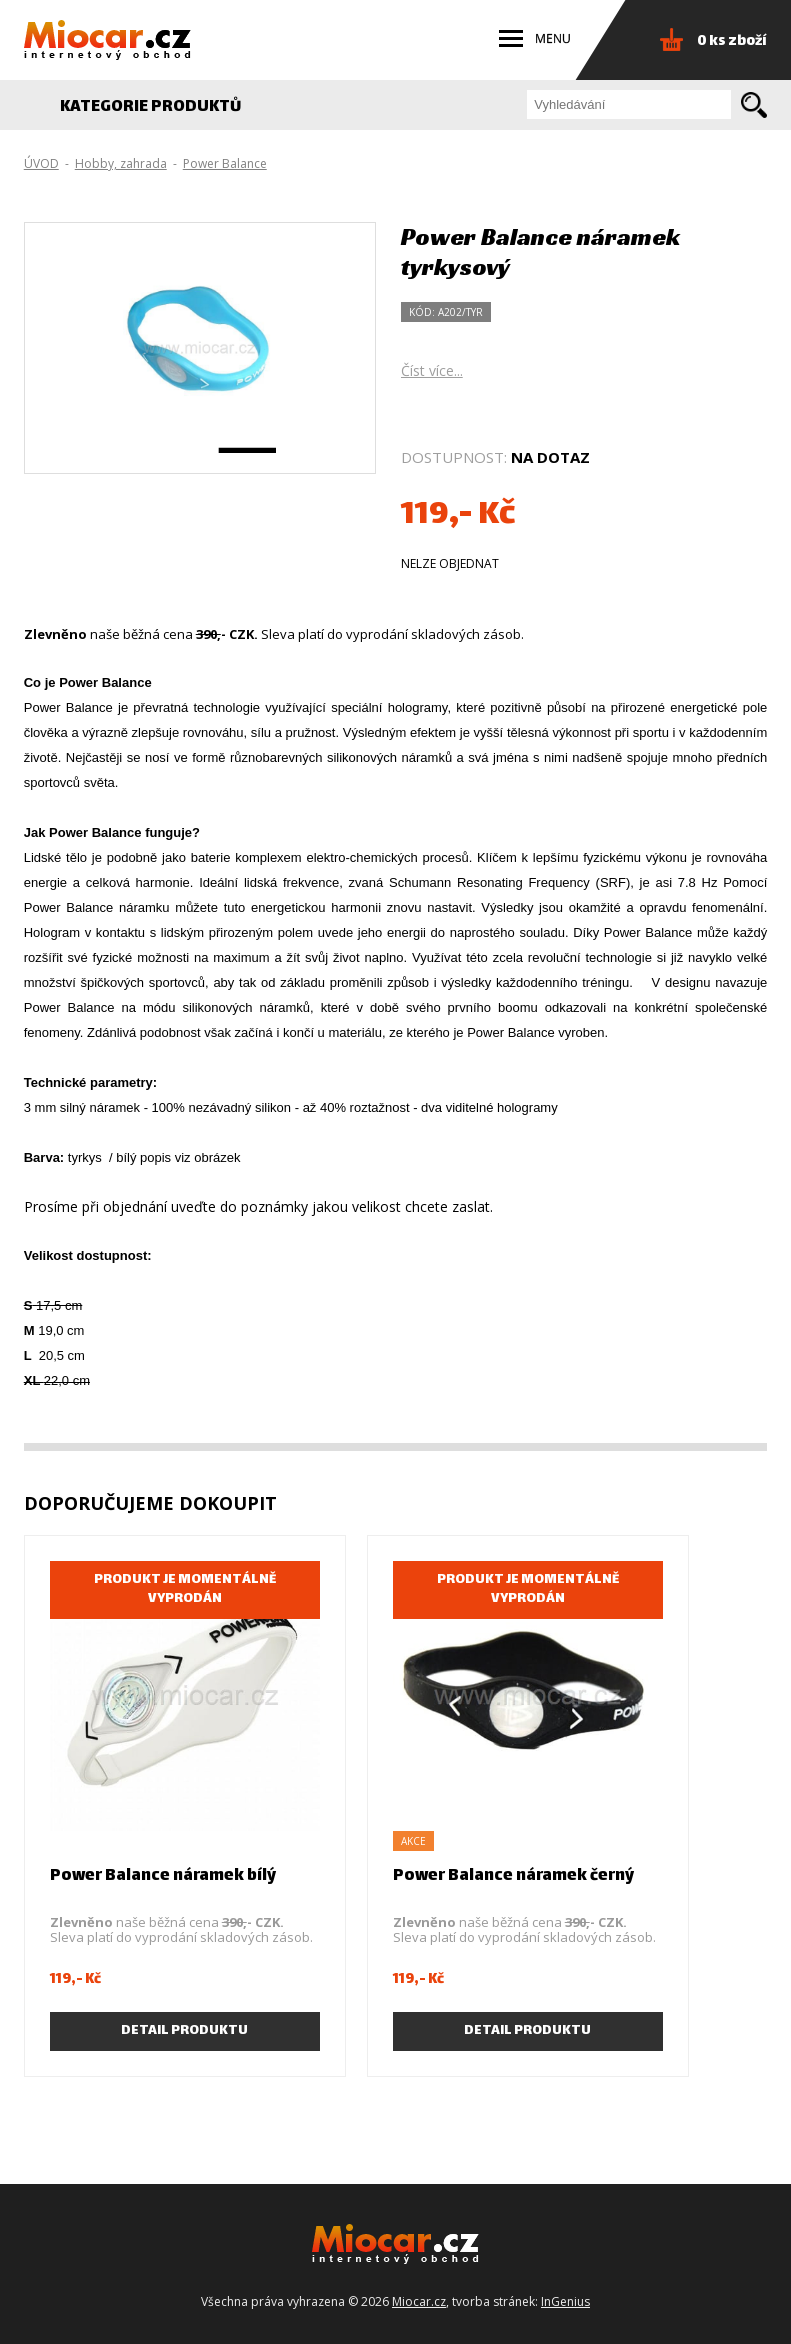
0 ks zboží (732, 41)
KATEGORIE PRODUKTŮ (161, 107)
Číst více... (432, 370)
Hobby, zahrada (121, 163)
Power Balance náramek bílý (163, 1876)
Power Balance (225, 163)
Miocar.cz (419, 2301)
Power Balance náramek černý (513, 1876)
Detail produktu (184, 2031)
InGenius (565, 2301)
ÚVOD (41, 163)
